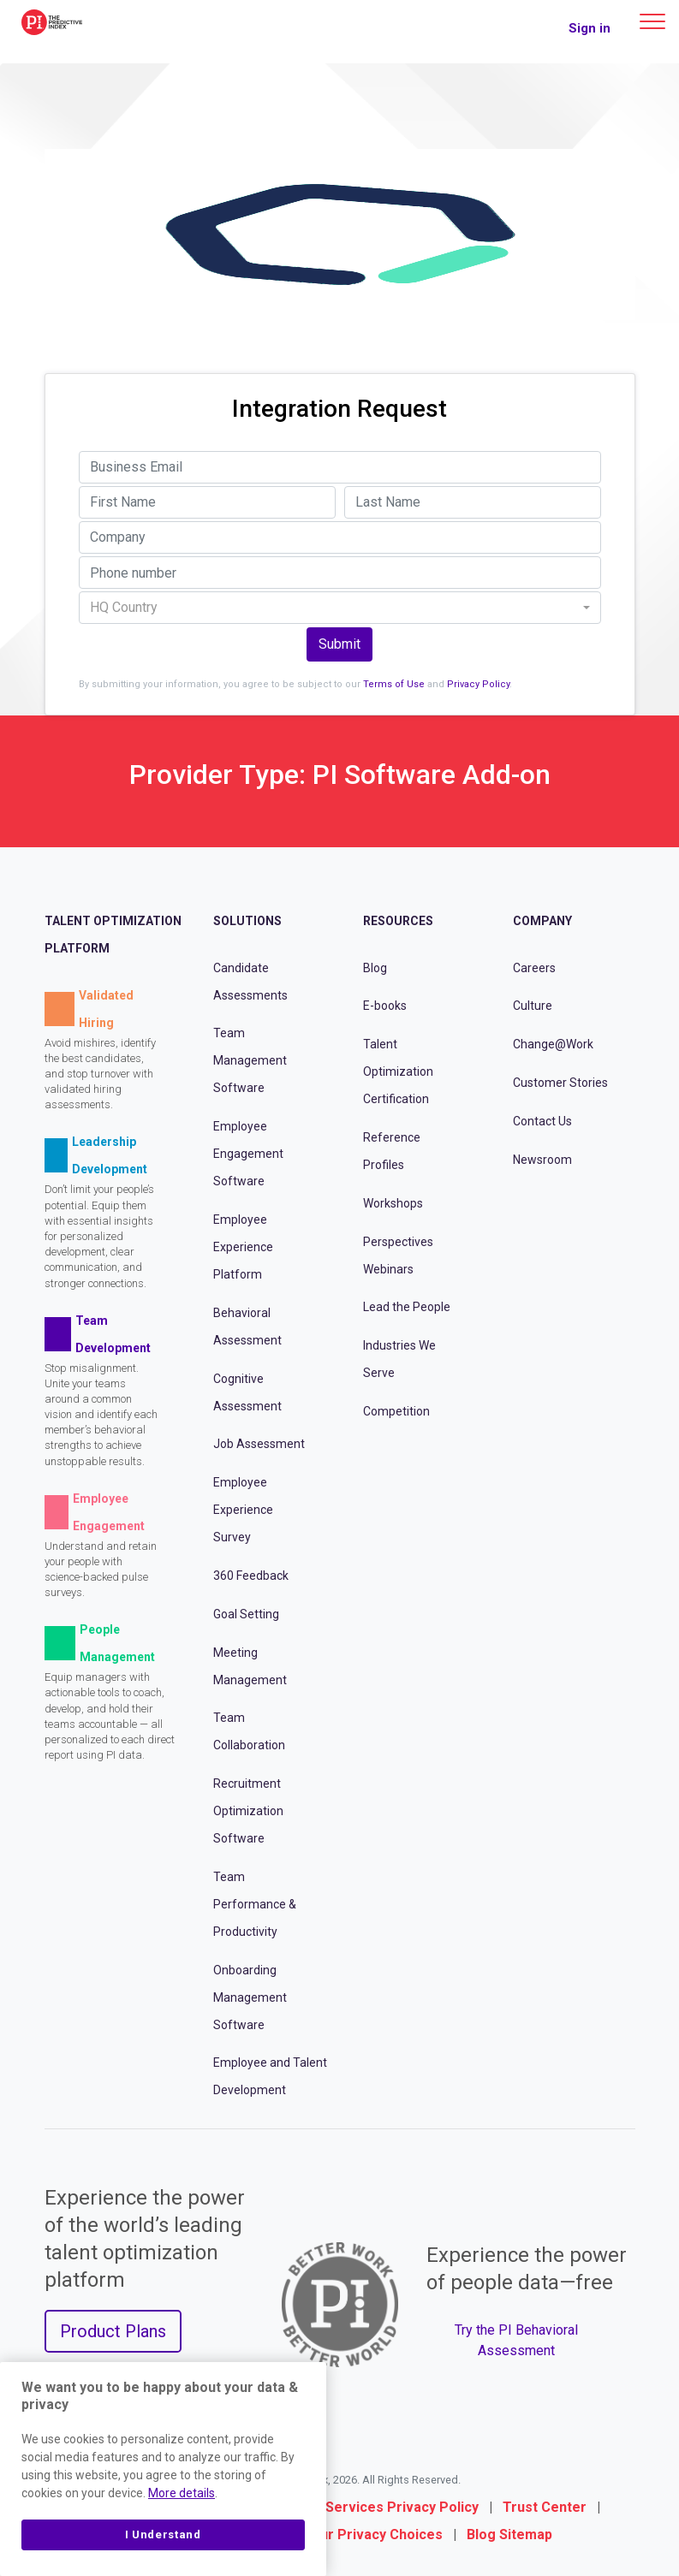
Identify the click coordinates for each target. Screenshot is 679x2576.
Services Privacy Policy (402, 2507)
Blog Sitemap (509, 2534)
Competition (396, 1411)
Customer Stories (560, 1082)
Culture (532, 1005)
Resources (398, 921)
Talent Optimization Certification (398, 1071)
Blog (375, 968)
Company (542, 921)
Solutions (247, 921)
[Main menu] (652, 21)
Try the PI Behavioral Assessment (516, 2340)
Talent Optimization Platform (113, 934)
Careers (534, 968)
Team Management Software (250, 1060)
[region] (163, 2469)
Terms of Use (394, 684)
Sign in (590, 28)
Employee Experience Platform (243, 1247)
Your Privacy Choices (373, 2534)
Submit (339, 644)
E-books (385, 1005)
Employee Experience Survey (243, 1509)
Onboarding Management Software (250, 1997)
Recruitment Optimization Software (248, 1811)
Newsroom (542, 1159)
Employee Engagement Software (248, 1153)
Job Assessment (259, 1444)
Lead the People (406, 1307)
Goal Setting (246, 1614)
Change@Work (553, 1044)
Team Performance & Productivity (254, 1904)
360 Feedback (251, 1575)
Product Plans (113, 2331)
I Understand (163, 2534)
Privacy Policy (478, 684)
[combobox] (340, 607)
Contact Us (542, 1121)
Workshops (393, 1203)
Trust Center (545, 2507)
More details (181, 2493)
